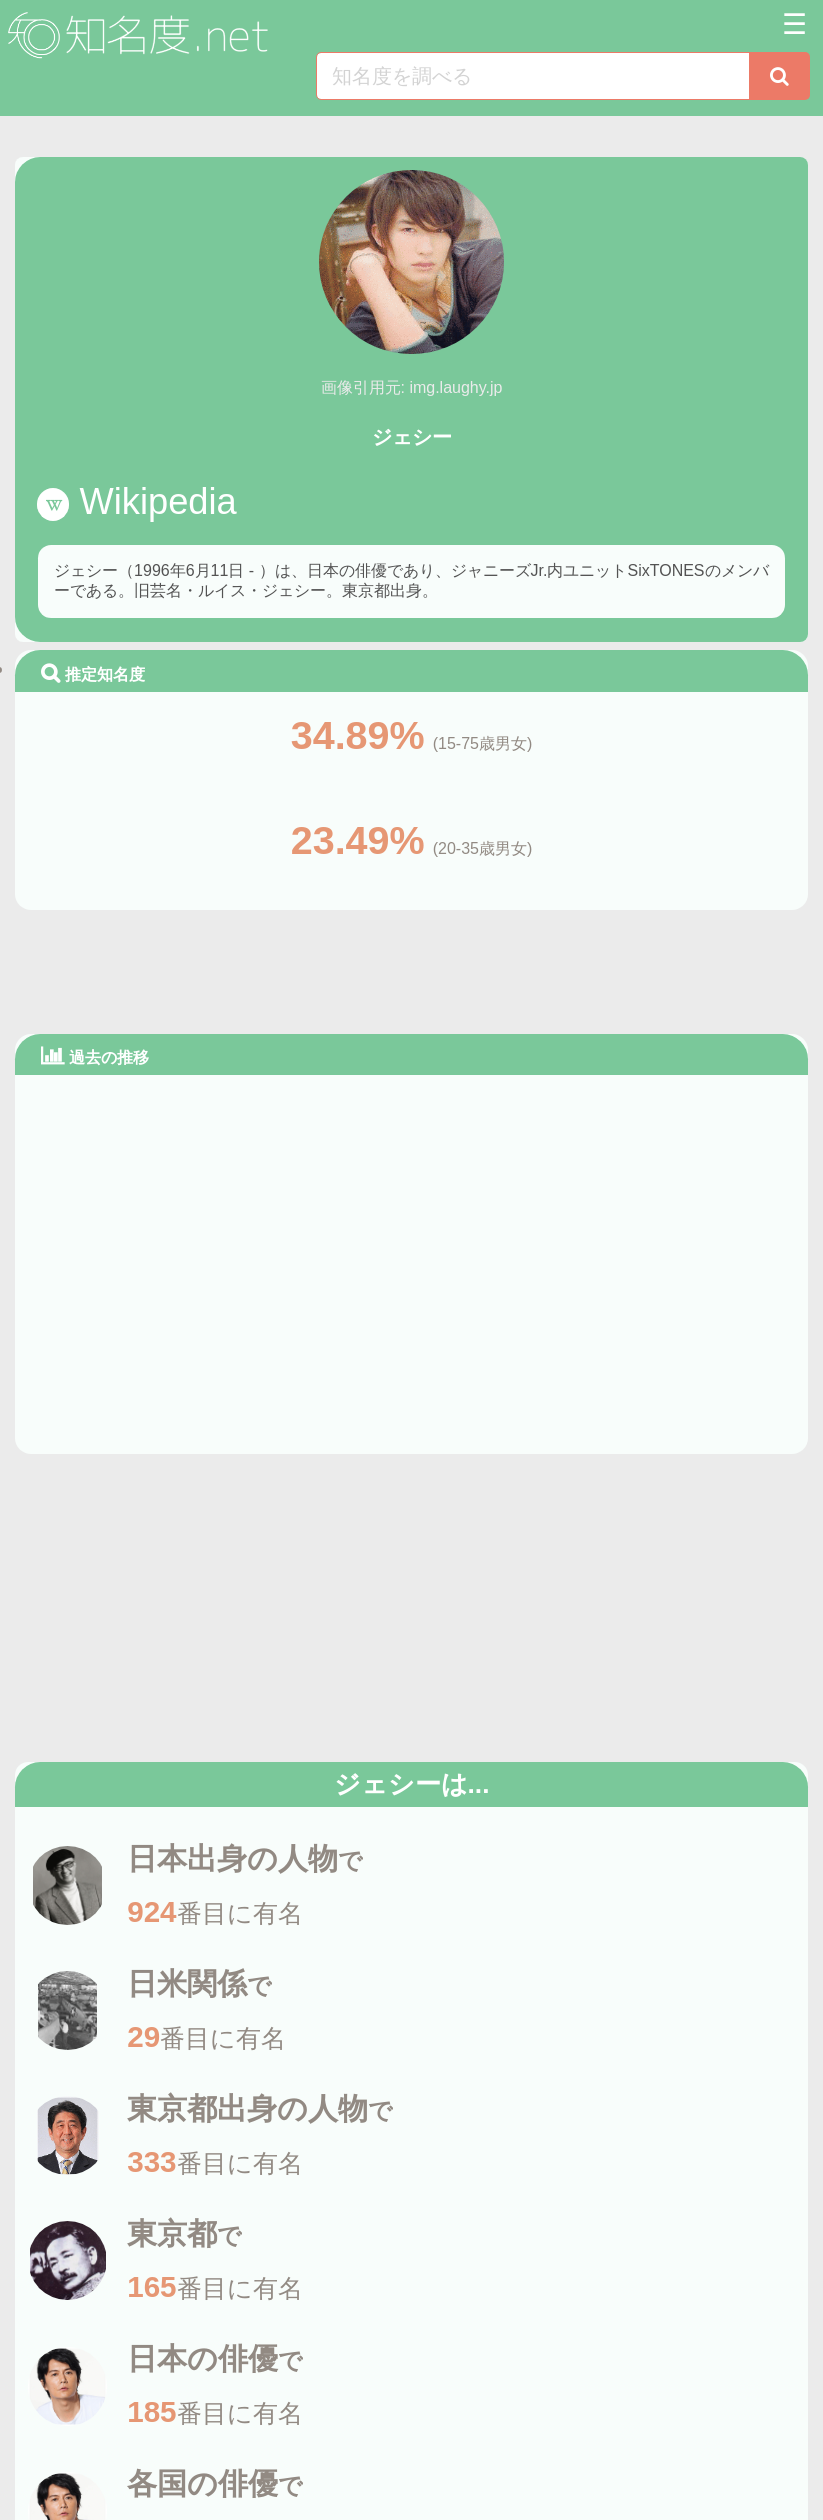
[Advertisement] (412, 968)
